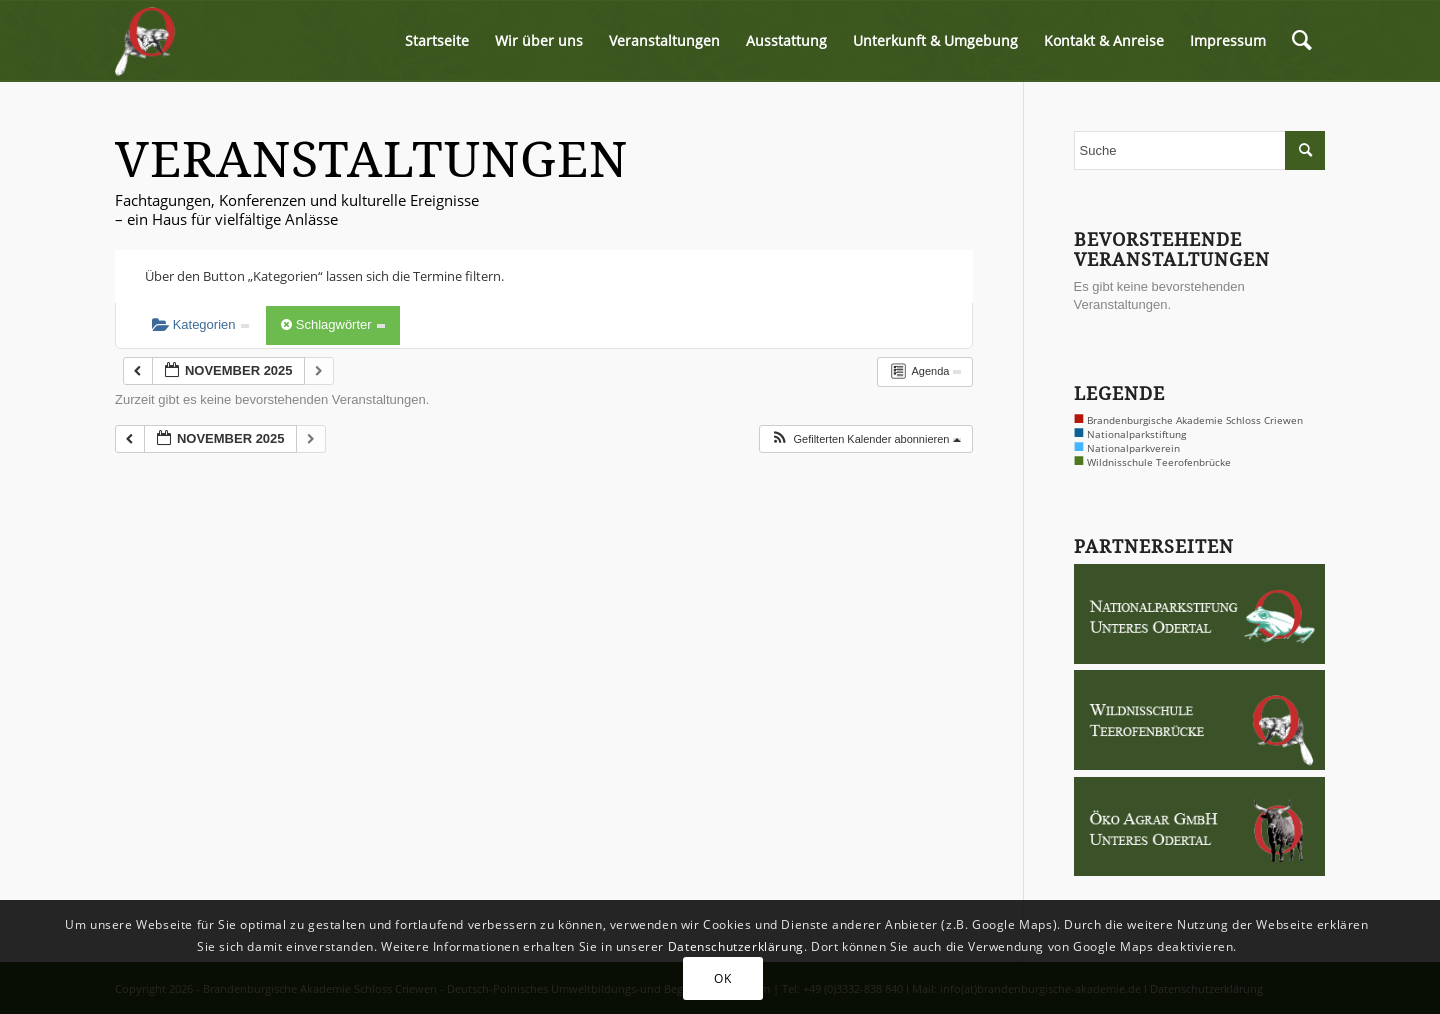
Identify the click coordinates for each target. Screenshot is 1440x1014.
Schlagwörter (333, 324)
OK (722, 978)
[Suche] (1302, 41)
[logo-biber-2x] (146, 41)
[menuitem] (437, 41)
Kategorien (200, 324)
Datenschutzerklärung (736, 946)
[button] (865, 439)
